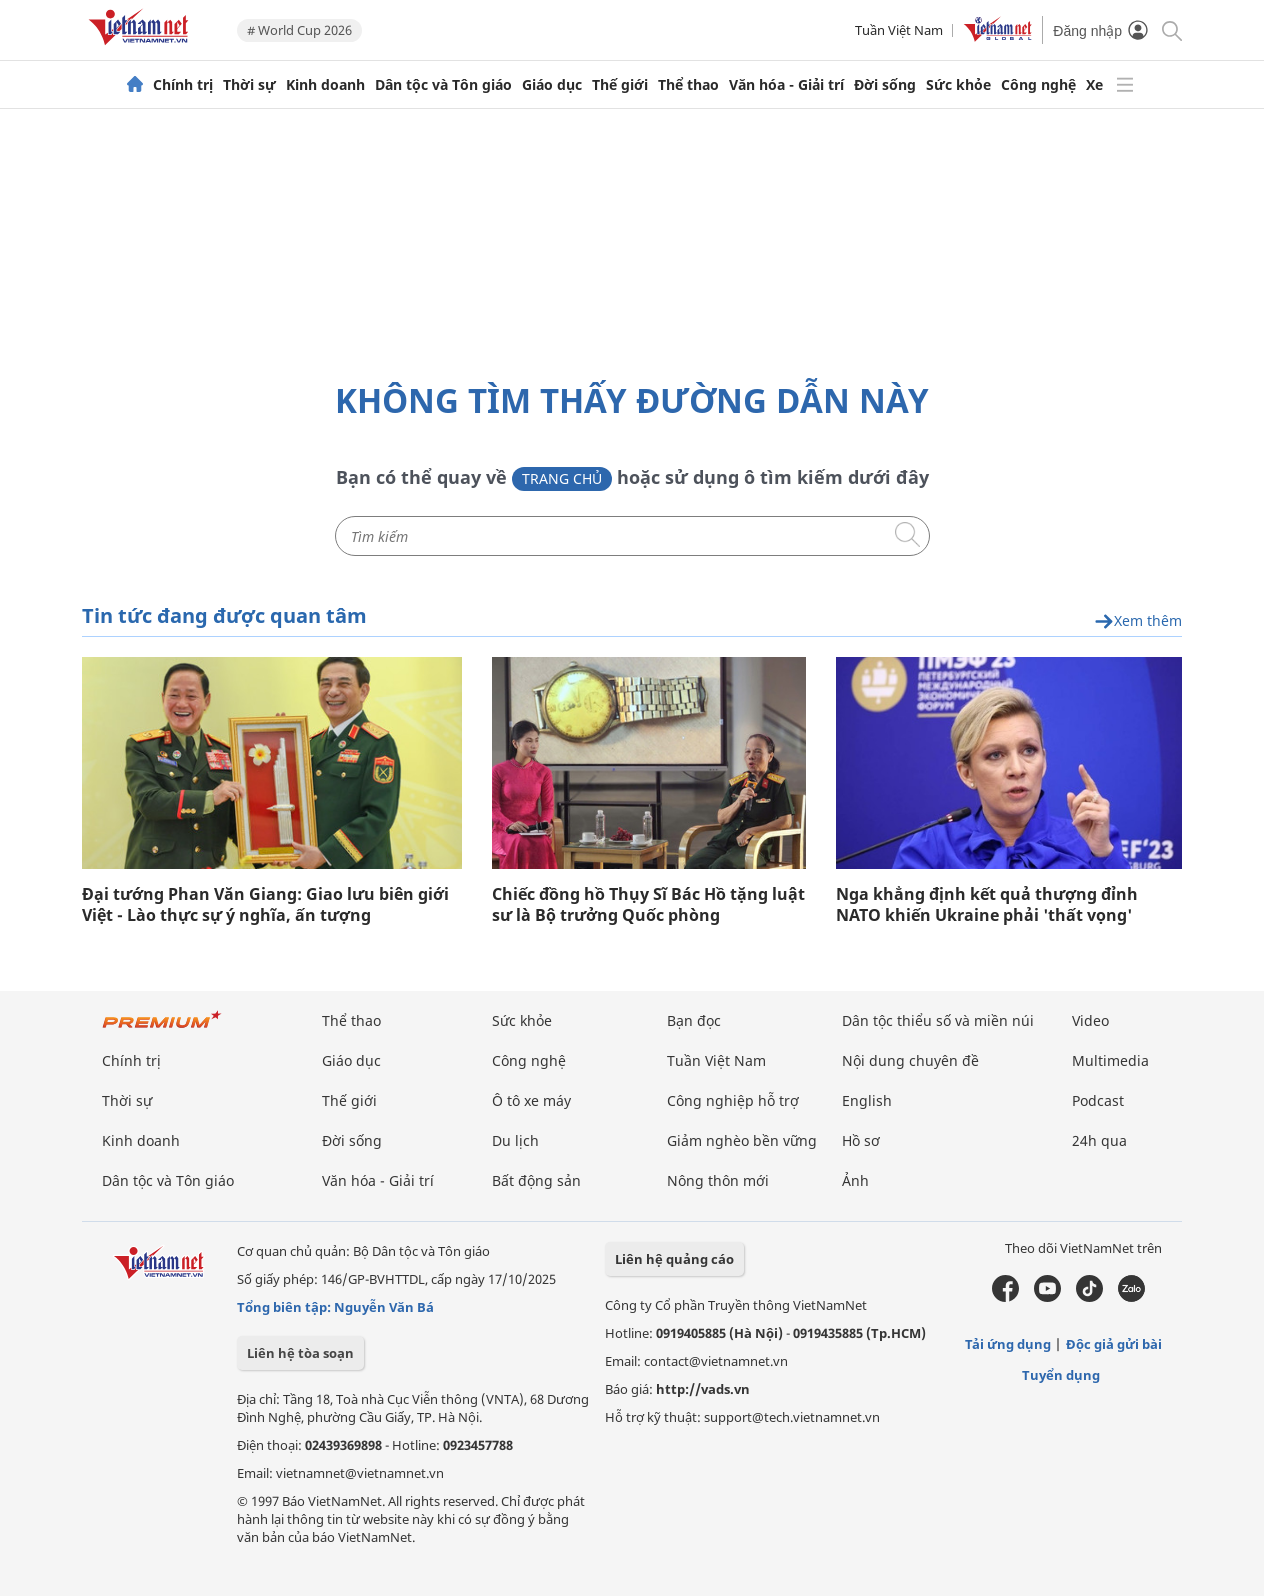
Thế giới (620, 85)
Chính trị (183, 85)
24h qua (1099, 1140)
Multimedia (1110, 1060)
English (867, 1100)
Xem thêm (1138, 621)
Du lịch (515, 1140)
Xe (1094, 85)
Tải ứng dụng (1008, 1344)
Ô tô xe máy (531, 1100)
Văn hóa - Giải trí (786, 85)
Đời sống (885, 85)
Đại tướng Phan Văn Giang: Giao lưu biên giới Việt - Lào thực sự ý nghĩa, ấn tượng (265, 905)
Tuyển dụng (1061, 1375)
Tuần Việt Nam (899, 30)
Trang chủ (562, 478)
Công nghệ (1038, 85)
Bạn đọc (694, 1020)
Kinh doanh (325, 85)
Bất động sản (536, 1180)
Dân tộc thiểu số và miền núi (938, 1020)
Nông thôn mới (718, 1180)
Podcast (1098, 1100)
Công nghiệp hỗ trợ (733, 1100)
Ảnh (855, 1180)
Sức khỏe (958, 85)
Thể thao (688, 85)
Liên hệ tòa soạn (300, 1353)
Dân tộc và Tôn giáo (443, 85)
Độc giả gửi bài (1114, 1344)
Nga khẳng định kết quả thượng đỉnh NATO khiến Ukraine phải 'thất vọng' (987, 905)
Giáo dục (552, 85)
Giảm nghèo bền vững (742, 1140)
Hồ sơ (861, 1140)
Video (1090, 1020)
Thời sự (249, 85)
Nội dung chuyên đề (910, 1060)
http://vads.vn (703, 1389)
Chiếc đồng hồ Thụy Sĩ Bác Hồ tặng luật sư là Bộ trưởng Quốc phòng (648, 905)
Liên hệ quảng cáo (674, 1259)
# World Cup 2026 (299, 30)
